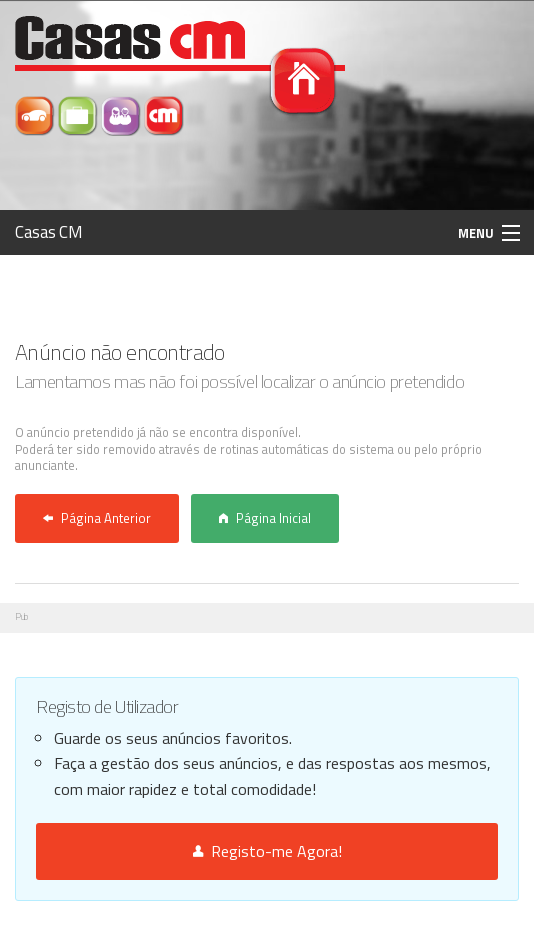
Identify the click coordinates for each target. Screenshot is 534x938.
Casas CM (49, 232)
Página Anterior (97, 518)
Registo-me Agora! (267, 851)
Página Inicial (265, 518)
